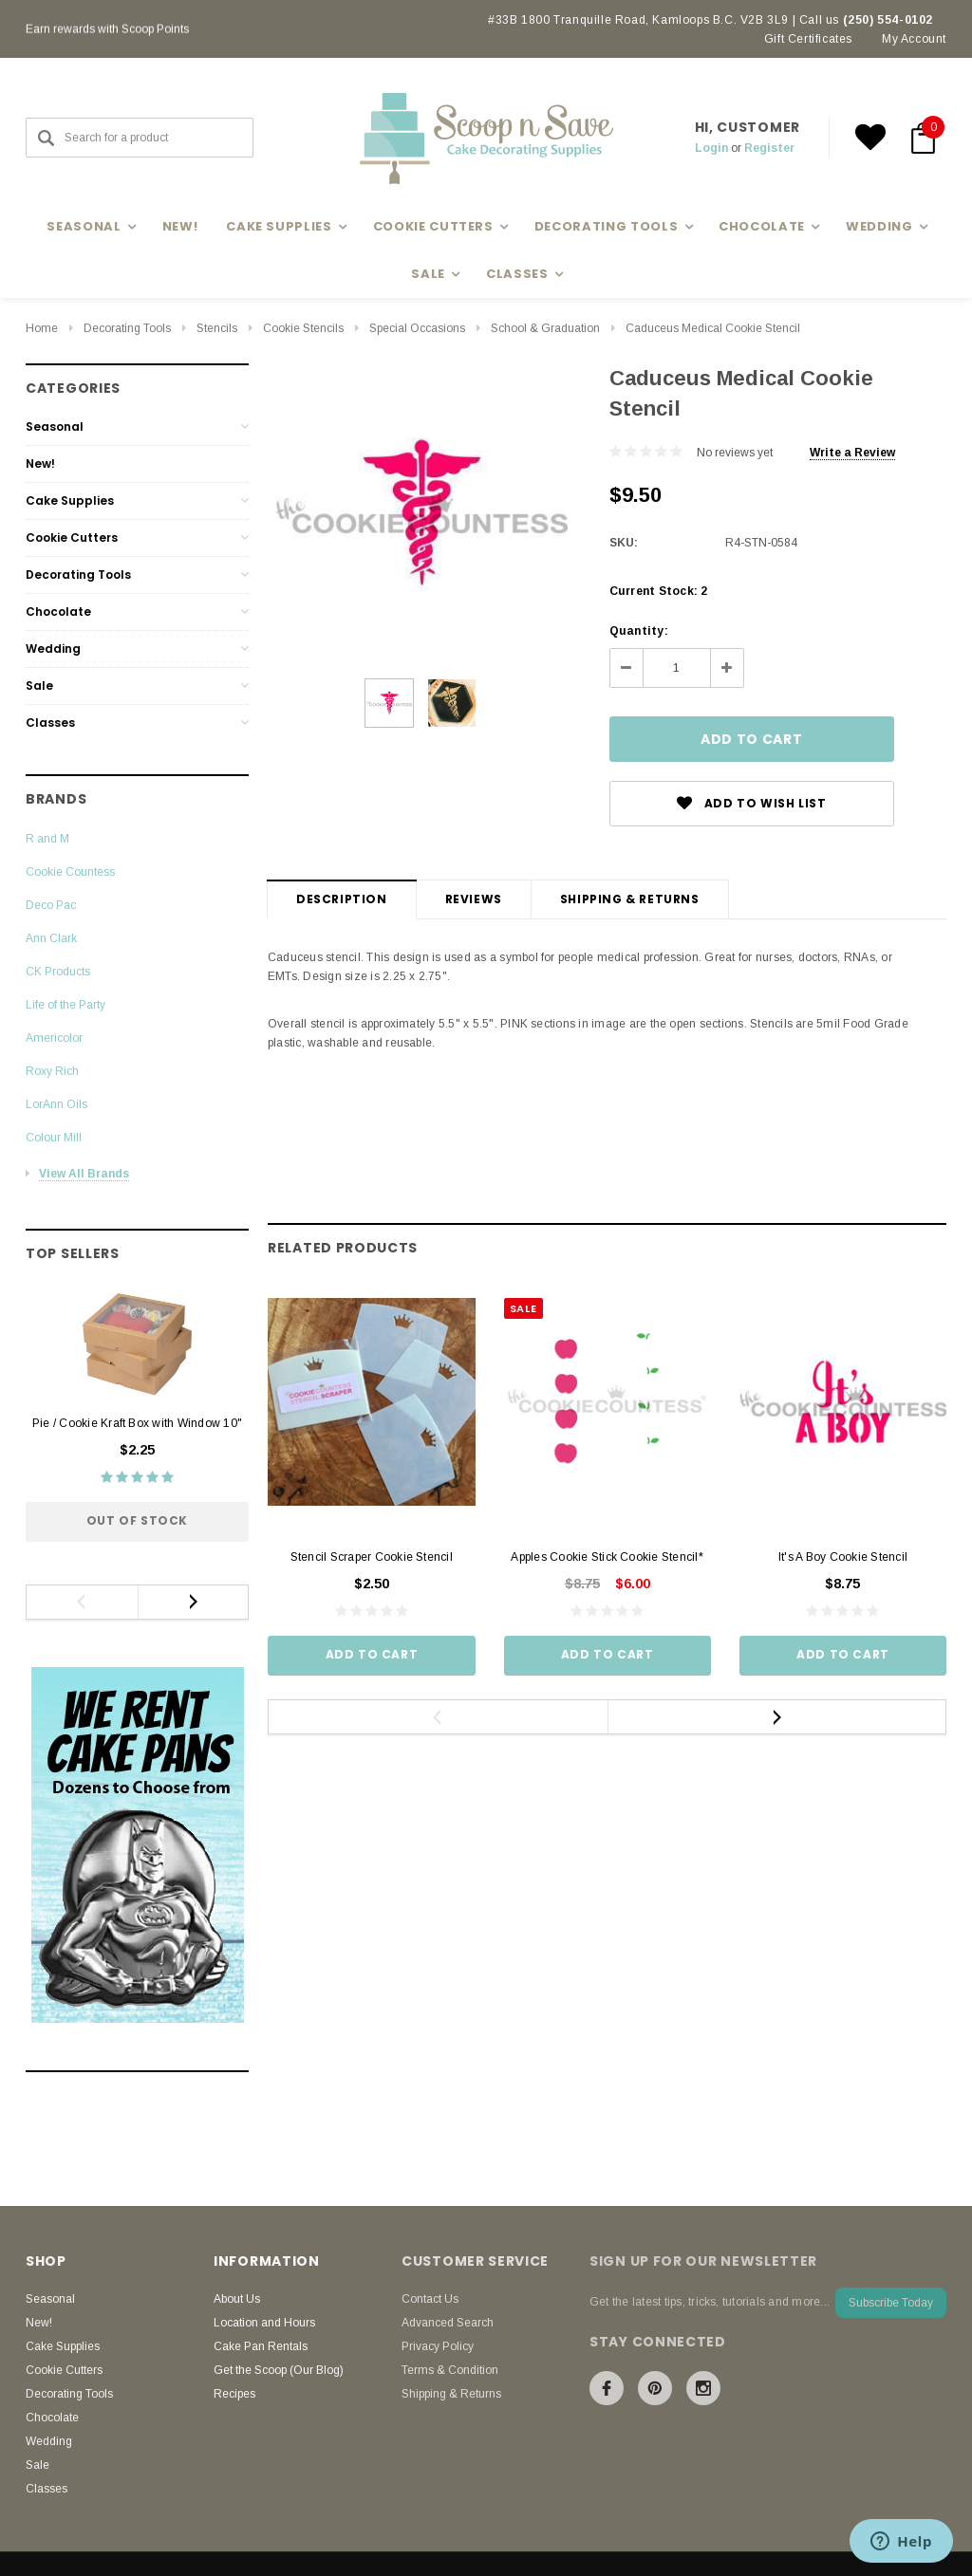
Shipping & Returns (630, 899)
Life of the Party (65, 1004)
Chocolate (58, 611)
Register (769, 148)
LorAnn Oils (56, 1104)
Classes (50, 722)
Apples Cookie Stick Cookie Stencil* (606, 1557)
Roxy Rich (52, 1071)
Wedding (53, 648)
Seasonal (55, 426)
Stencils (216, 328)
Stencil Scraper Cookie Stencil (371, 1557)
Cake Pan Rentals (261, 2346)
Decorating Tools (127, 328)
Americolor (54, 1038)
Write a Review (852, 452)
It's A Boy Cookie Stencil (842, 1557)
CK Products (58, 971)
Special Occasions (417, 328)
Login (711, 148)
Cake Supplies (70, 500)
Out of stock (137, 1520)
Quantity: (638, 631)
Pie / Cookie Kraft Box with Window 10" (137, 1423)
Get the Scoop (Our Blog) (279, 2370)
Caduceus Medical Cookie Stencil (713, 328)
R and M (47, 838)
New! (180, 226)
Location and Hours (264, 2322)
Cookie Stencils (303, 328)
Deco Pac (51, 905)
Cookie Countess (70, 872)
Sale (39, 685)
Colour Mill (54, 1137)
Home (42, 328)
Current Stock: (658, 591)
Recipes (234, 2393)
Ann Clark (51, 938)
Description (341, 899)
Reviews (473, 899)
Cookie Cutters (72, 537)
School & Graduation (545, 328)
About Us (237, 2299)
